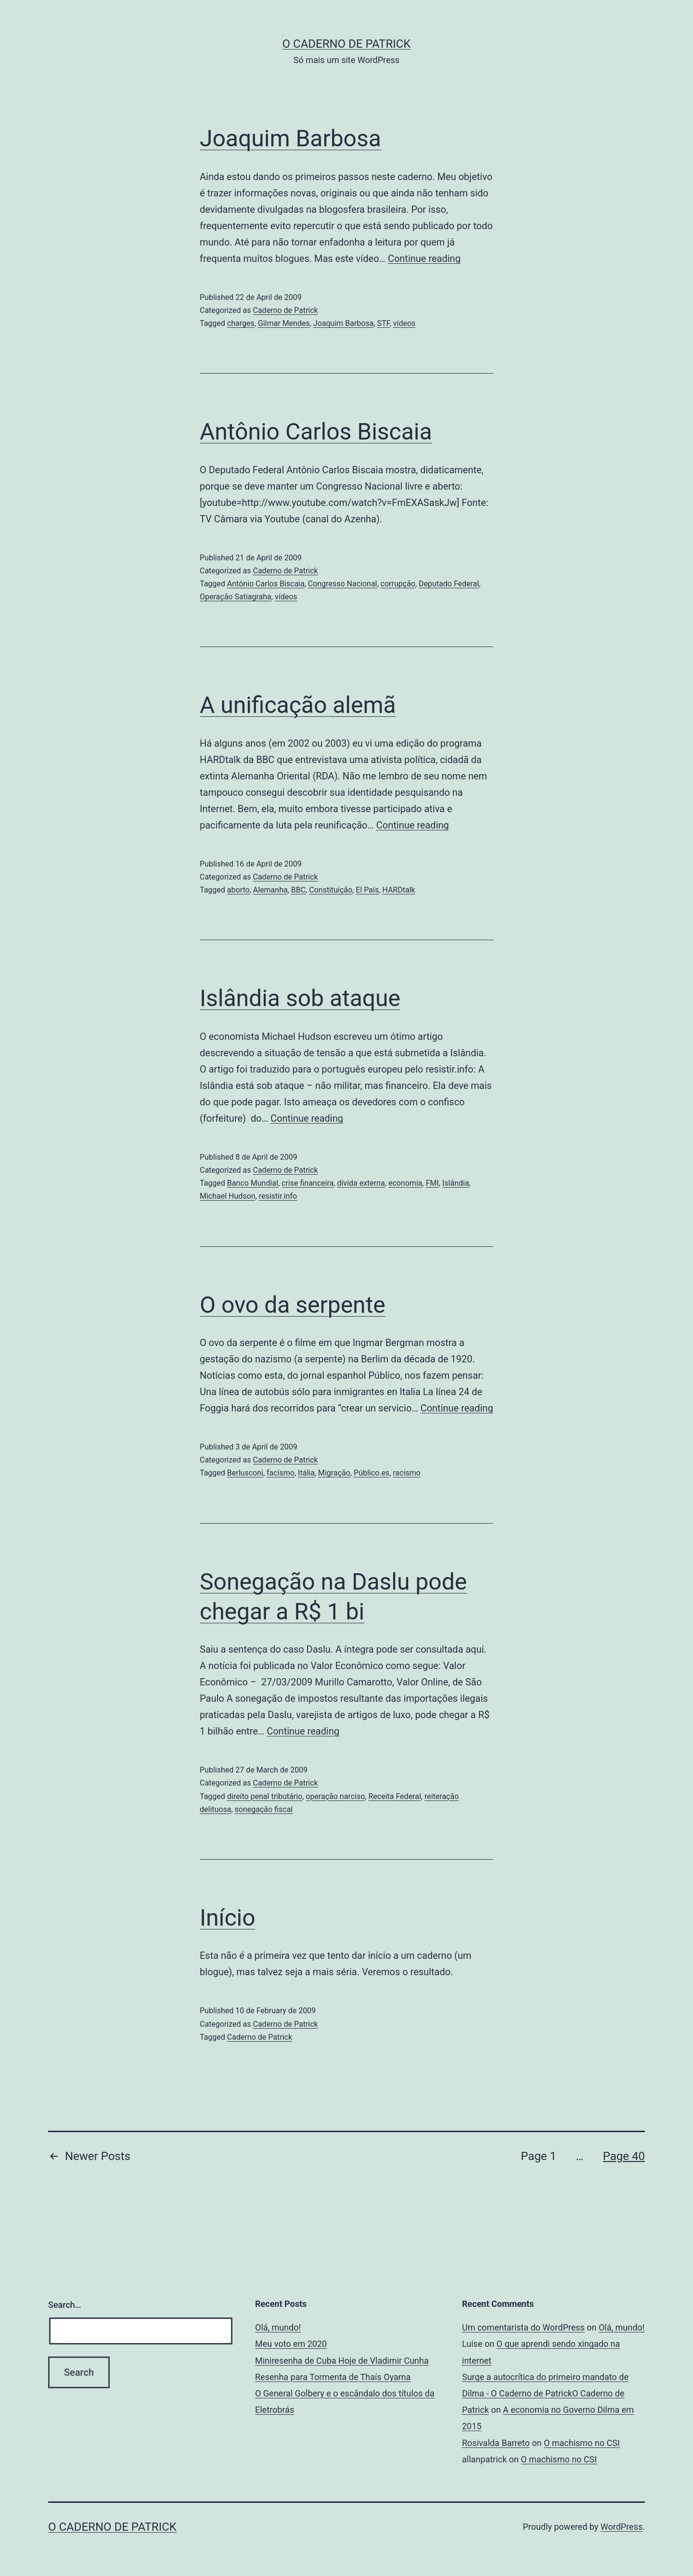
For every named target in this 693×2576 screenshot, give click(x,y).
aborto (238, 889)
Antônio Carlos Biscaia (316, 431)
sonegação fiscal (264, 1809)
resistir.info (278, 1196)
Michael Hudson (228, 1196)
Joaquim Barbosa (290, 138)
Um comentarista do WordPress (523, 2327)
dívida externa (361, 1183)
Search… (64, 2305)
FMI (432, 1183)
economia (405, 1183)
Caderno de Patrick (285, 310)
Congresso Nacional (342, 583)
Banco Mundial (252, 1183)
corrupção (398, 583)
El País (367, 889)
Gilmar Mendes (284, 323)
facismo (281, 1472)
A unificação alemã (298, 705)
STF (383, 323)
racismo (407, 1472)
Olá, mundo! (278, 2327)
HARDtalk (398, 889)
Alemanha (270, 889)
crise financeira (308, 1183)
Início (228, 1917)
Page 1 (538, 2156)
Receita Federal (394, 1796)
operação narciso (335, 1796)
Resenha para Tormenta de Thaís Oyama (333, 2377)
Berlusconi (245, 1472)
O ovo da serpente (292, 1305)
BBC (298, 889)
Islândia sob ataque (300, 998)
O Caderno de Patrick (346, 44)
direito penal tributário (264, 1796)
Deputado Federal (449, 583)
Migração (334, 1472)
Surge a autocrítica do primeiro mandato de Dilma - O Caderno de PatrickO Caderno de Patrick (545, 2393)
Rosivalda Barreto (496, 2443)
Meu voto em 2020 (291, 2344)
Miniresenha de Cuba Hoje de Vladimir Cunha (342, 2361)
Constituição (330, 889)
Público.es (371, 1472)
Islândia (455, 1183)
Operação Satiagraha (235, 596)
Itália (306, 1472)
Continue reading (424, 258)
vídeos (404, 323)
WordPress (621, 2527)
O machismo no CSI (582, 2443)
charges (241, 323)
